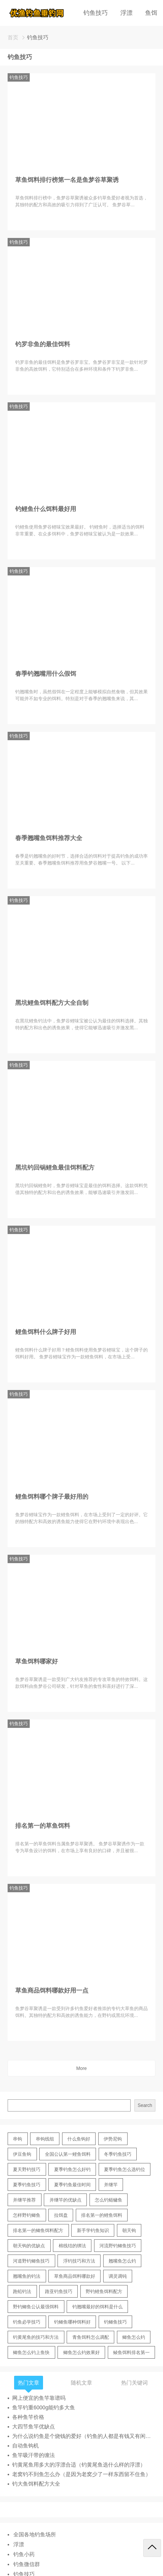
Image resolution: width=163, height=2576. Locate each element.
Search (144, 2105)
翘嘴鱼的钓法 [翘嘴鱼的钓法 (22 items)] (26, 2276)
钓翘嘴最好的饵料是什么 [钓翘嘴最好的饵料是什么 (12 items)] (97, 2306)
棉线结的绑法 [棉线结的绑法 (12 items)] (72, 2245)
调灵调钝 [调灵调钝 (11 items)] (118, 2276)
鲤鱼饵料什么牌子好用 (45, 1332)
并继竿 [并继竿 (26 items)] (111, 2184)
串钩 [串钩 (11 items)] (17, 2139)
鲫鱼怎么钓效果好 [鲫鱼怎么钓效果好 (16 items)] (81, 2352)
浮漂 (126, 13)
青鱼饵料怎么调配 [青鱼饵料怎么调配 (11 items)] (90, 2337)
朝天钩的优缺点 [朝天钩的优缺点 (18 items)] (29, 2245)
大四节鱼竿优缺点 (33, 2426)
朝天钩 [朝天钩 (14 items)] (129, 2230)
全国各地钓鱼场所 (34, 2534)
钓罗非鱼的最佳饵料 (42, 344)
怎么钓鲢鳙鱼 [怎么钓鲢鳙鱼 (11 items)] (108, 2200)
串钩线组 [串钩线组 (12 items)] (45, 2139)
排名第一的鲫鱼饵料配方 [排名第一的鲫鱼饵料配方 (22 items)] (38, 2230)
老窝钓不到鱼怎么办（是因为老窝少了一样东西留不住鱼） (81, 2474)
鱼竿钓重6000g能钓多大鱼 (43, 2407)
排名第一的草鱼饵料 (42, 1825)
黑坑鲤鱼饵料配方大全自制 (51, 1003)
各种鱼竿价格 (28, 2417)
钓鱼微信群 (26, 2564)
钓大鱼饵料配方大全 (36, 2484)
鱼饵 (151, 13)
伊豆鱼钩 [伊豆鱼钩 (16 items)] (22, 2154)
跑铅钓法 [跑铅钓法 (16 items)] (22, 2291)
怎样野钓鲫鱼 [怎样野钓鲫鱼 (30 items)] (26, 2215)
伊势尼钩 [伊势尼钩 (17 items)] (113, 2139)
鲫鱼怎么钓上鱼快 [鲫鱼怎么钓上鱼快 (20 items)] (31, 2352)
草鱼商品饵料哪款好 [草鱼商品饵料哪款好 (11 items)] (74, 2276)
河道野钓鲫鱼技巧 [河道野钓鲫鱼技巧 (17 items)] (31, 2261)
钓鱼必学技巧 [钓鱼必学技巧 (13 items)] (26, 2322)
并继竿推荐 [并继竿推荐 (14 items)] (24, 2200)
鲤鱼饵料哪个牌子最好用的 (51, 1496)
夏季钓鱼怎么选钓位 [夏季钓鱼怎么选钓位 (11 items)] (124, 2169)
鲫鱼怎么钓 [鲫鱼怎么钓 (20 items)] (133, 2337)
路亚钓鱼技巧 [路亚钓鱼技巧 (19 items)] (58, 2291)
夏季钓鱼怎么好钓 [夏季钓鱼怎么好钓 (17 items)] (72, 2169)
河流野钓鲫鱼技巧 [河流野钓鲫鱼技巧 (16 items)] (117, 2245)
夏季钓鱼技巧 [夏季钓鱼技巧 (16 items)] (26, 2184)
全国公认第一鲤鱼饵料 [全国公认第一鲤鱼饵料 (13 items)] (68, 2154)
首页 (13, 37)
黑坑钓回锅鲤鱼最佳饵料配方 (54, 1167)
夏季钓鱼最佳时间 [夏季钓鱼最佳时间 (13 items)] (72, 2184)
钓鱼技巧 (95, 13)
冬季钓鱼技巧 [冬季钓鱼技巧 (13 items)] (117, 2154)
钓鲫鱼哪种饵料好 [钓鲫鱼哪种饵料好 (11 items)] (72, 2322)
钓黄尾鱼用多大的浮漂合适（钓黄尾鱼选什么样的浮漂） (78, 2465)
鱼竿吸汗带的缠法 (33, 2455)
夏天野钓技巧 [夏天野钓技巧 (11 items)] (26, 2169)
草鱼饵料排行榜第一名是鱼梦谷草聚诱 (67, 180)
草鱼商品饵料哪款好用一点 (51, 1990)
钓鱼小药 (24, 2554)
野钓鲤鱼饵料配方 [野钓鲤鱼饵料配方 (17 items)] (104, 2291)
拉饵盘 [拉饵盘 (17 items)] (61, 2215)
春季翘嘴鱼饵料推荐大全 (48, 838)
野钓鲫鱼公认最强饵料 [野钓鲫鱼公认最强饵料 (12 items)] (36, 2306)
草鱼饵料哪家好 (36, 1661)
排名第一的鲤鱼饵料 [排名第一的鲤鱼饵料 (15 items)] (101, 2215)
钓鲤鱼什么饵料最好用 (45, 509)
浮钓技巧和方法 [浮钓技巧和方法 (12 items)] (79, 2261)
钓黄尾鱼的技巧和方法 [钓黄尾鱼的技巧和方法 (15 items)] (36, 2337)
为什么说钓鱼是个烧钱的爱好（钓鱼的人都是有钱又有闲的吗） (83, 2436)
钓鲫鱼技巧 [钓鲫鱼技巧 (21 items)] (115, 2322)
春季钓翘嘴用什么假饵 (45, 673)
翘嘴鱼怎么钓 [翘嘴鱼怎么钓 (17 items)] (122, 2261)
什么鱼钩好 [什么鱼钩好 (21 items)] (78, 2139)
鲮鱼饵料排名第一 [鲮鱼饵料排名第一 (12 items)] (131, 2352)
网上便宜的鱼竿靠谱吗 (39, 2398)
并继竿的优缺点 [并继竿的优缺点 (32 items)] (66, 2200)
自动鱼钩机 (25, 2446)
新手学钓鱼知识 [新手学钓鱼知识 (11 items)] (93, 2230)
